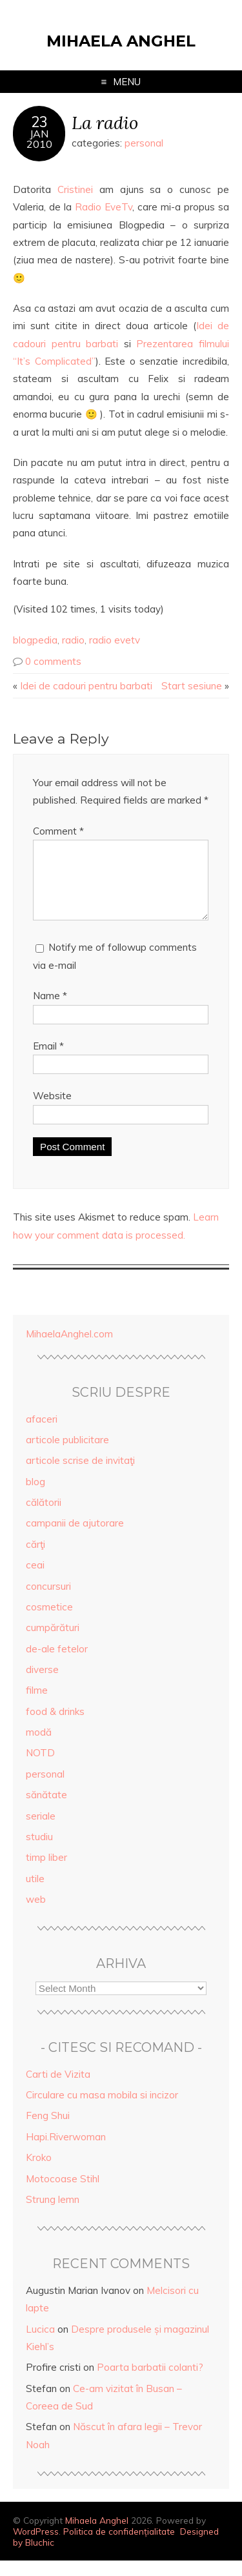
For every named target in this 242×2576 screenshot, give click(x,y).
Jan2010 (39, 138)
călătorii (43, 1518)
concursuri (48, 1602)
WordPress (36, 2546)
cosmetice (49, 1622)
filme (37, 1705)
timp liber (46, 1873)
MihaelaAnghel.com (69, 1349)
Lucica (40, 2344)
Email (48, 1061)
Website (52, 1111)
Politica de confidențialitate (119, 2546)
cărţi (35, 1560)
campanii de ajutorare (75, 1538)
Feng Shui (48, 2131)
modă (39, 1747)
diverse (42, 1685)
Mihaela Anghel (121, 41)
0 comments (53, 661)
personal (144, 143)
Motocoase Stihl (62, 2194)
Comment (58, 831)
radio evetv (114, 640)
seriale (40, 1831)
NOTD (40, 1768)
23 (39, 122)
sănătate (46, 1810)
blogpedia (35, 640)
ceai (35, 1580)
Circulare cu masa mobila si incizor (102, 2110)
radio (73, 640)
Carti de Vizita (58, 2090)
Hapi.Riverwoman (66, 2152)
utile (35, 1894)
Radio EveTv (103, 207)
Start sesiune (191, 686)
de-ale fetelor (57, 1664)
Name (50, 1011)
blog (35, 1497)
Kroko (39, 2173)
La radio (105, 122)
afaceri (41, 1434)
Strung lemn (52, 2215)
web (36, 1915)
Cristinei (75, 189)
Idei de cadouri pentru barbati (86, 686)
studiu (39, 1852)
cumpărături (52, 1643)
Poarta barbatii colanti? (150, 2383)
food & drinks (55, 1727)
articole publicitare (67, 1455)
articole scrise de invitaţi (80, 1476)
